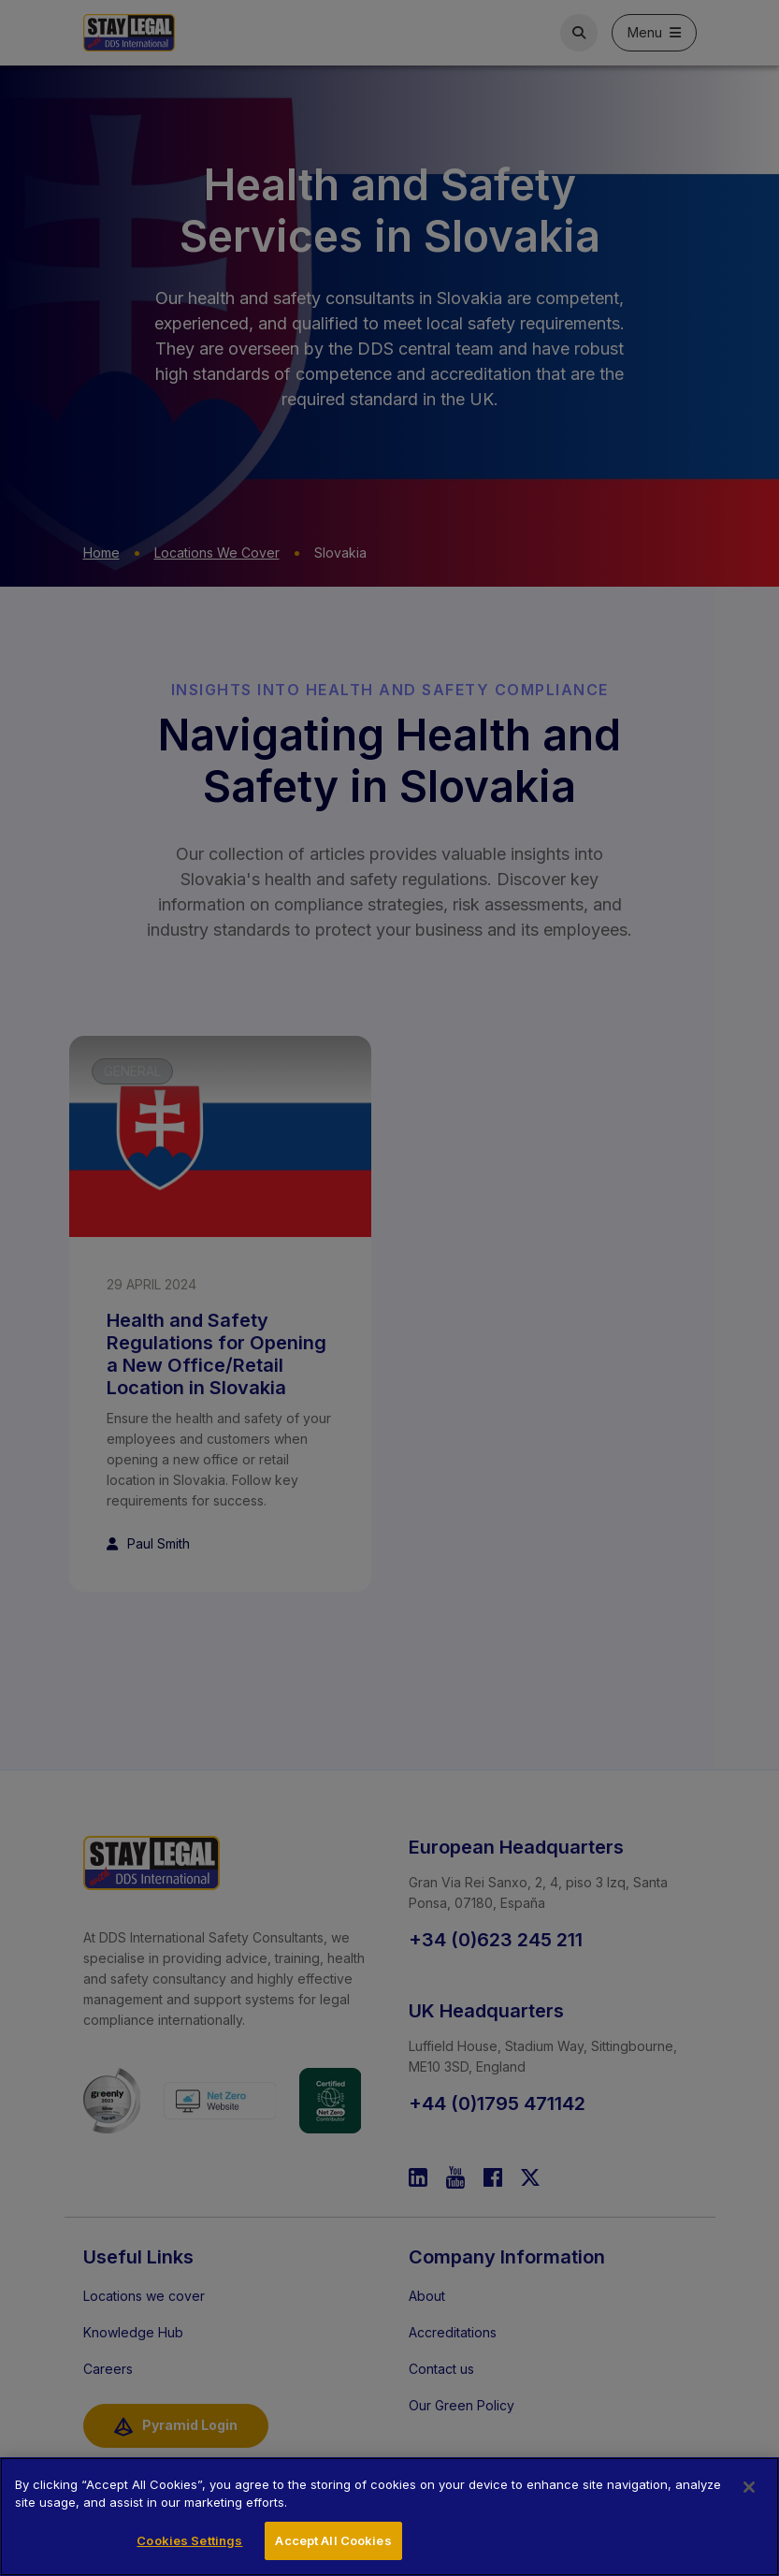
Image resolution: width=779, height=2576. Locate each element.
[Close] (749, 2504)
